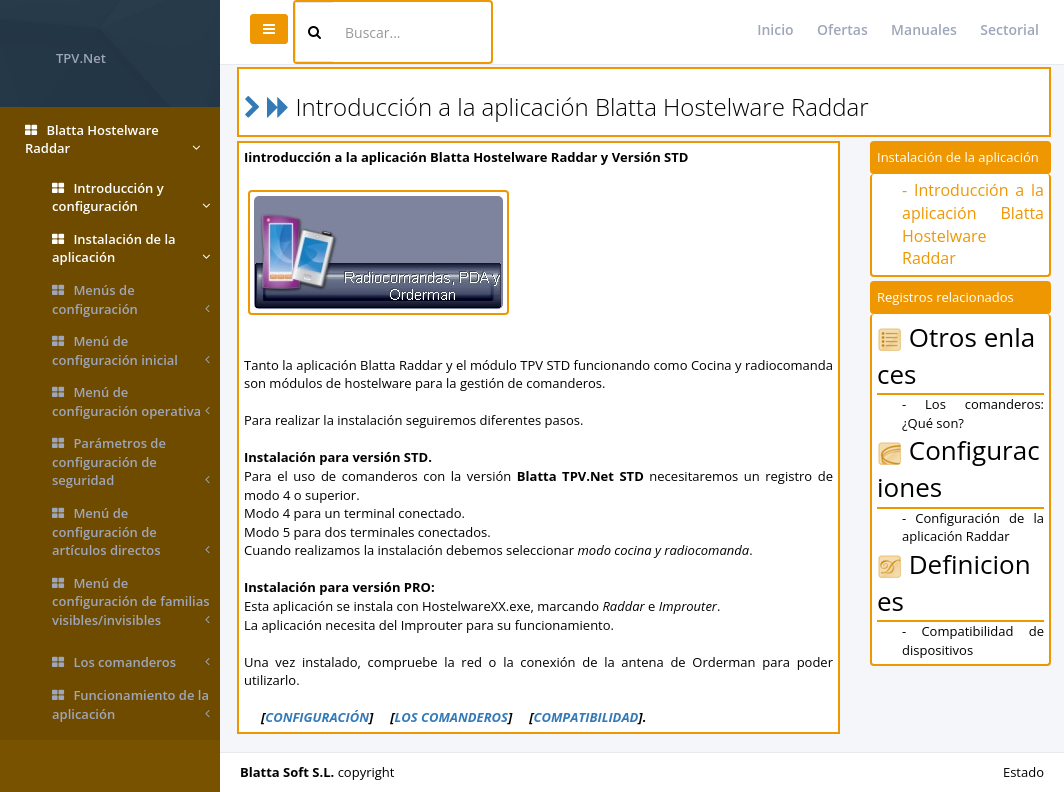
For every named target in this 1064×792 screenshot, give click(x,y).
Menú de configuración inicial (131, 350)
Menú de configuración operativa (131, 401)
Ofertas (842, 29)
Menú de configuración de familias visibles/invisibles (131, 602)
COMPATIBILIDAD (585, 717)
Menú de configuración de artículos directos (131, 532)
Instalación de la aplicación (131, 248)
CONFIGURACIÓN (317, 717)
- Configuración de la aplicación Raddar (973, 527)
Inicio (775, 29)
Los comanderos (131, 662)
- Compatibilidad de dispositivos (973, 640)
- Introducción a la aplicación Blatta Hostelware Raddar (973, 224)
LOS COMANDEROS (450, 717)
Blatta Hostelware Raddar (112, 139)
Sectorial (1009, 29)
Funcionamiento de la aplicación (131, 704)
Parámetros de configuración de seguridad (131, 462)
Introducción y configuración (131, 197)
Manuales (924, 29)
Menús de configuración (131, 299)
